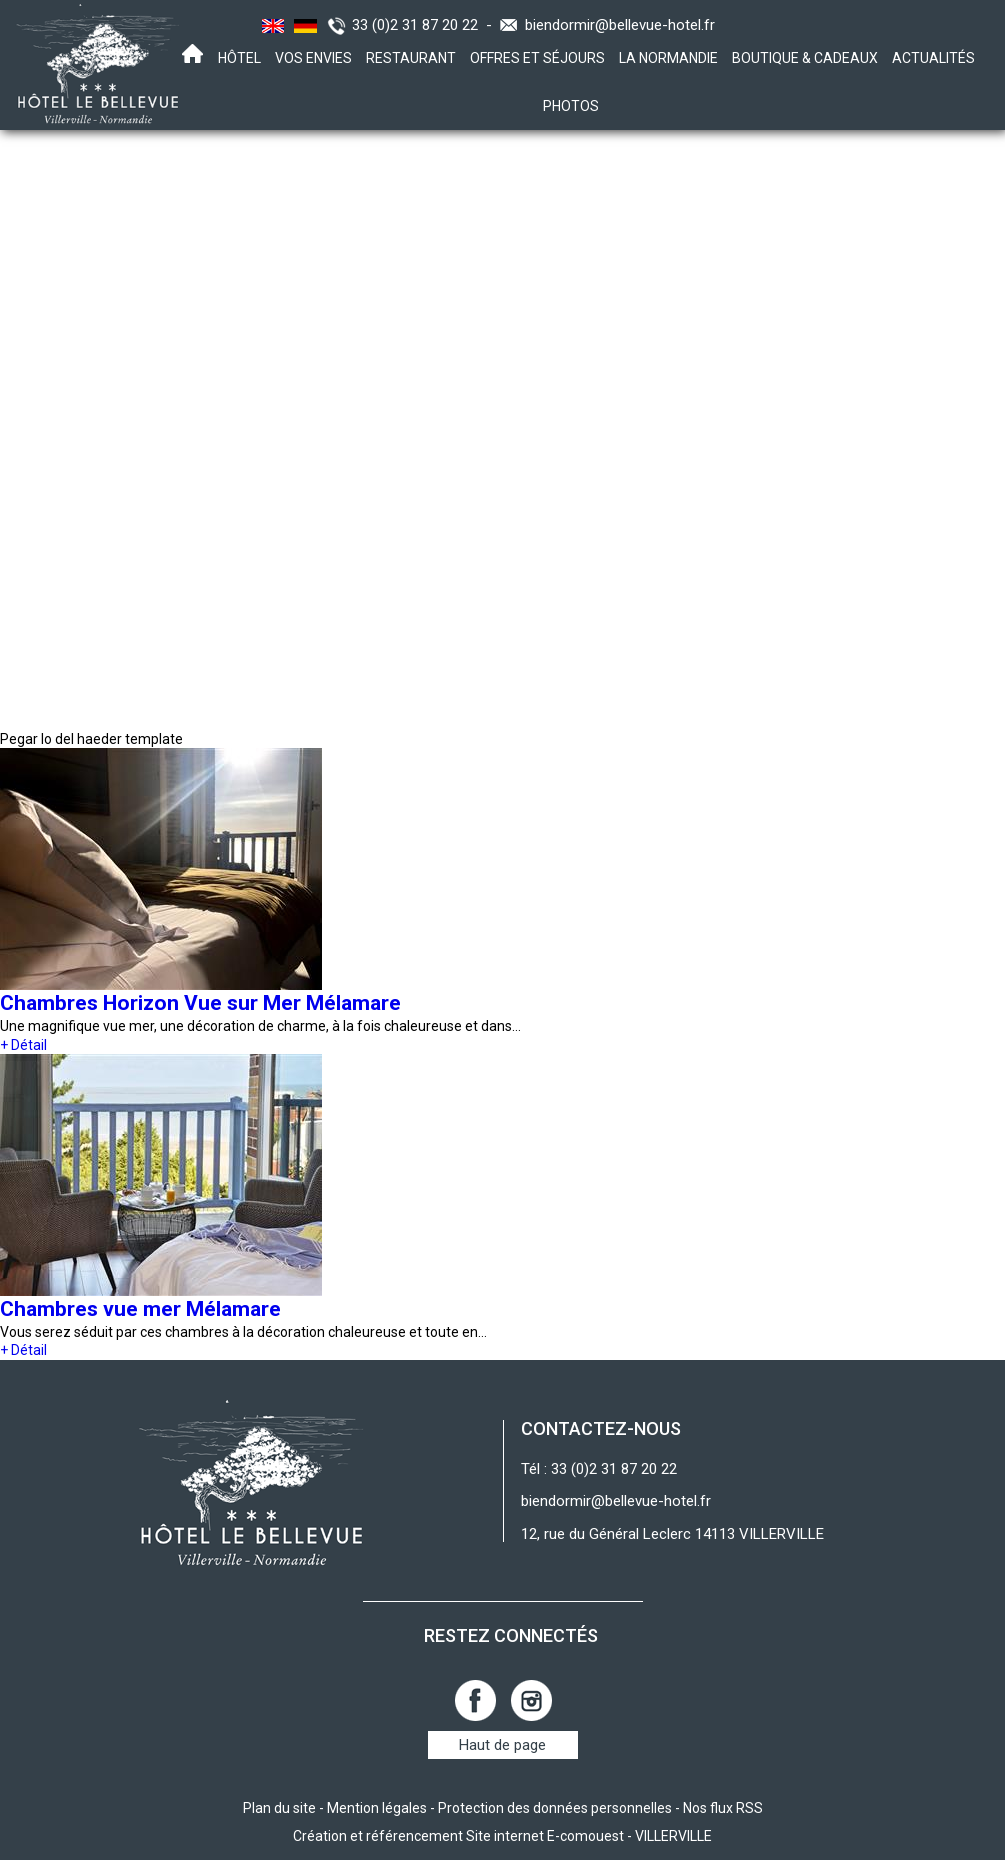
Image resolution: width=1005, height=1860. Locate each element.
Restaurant (411, 58)
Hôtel (239, 58)
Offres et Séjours (537, 58)
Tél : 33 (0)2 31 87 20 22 (599, 1469)
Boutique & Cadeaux (805, 58)
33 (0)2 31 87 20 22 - (426, 25)
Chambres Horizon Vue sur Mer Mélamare (200, 1003)
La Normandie (668, 58)
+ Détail (23, 1045)
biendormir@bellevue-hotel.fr (620, 25)
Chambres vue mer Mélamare (140, 1309)
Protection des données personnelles (555, 1808)
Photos (571, 106)
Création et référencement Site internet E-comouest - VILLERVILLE (502, 1836)
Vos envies (313, 58)
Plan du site (279, 1808)
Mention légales (377, 1808)
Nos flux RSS (723, 1808)
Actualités (933, 58)
